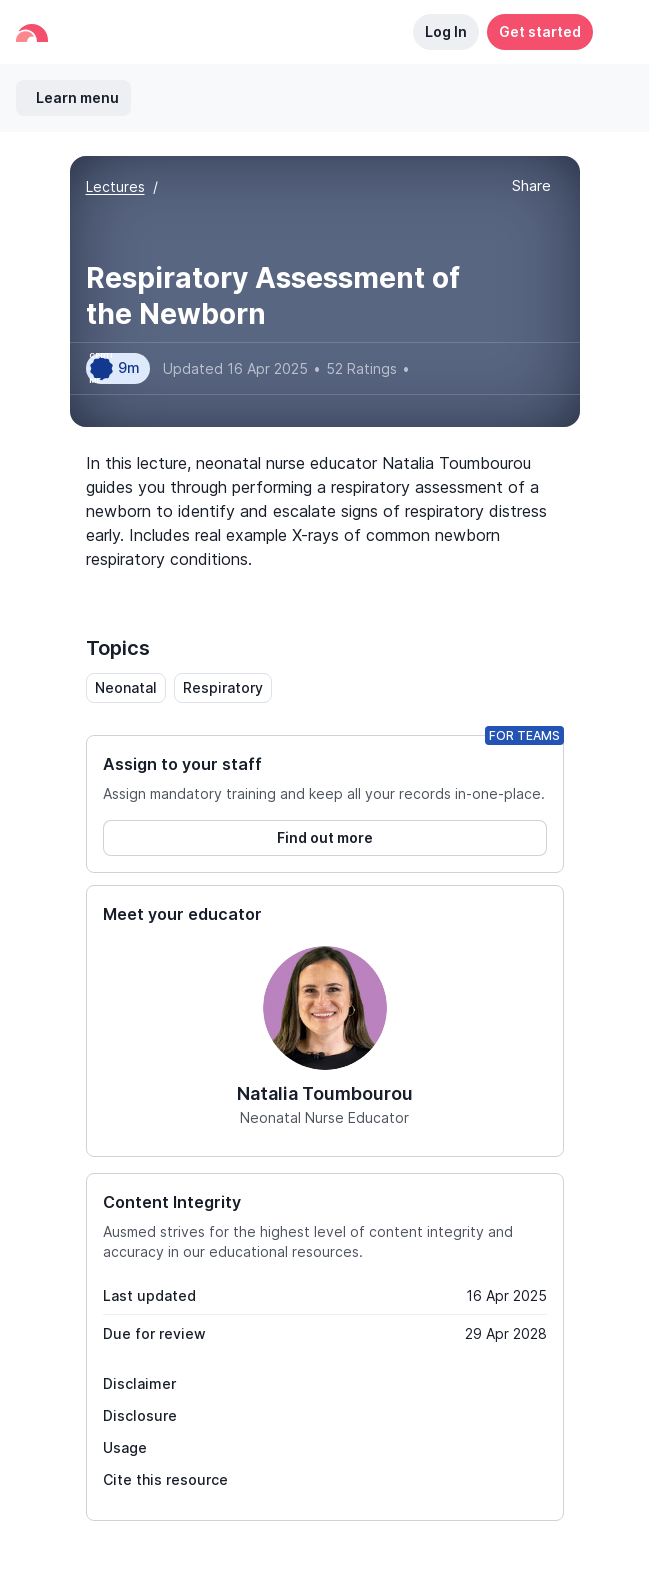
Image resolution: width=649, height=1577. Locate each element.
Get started (540, 31)
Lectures (115, 186)
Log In (446, 31)
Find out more (325, 837)
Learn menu (77, 97)
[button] (613, 32)
